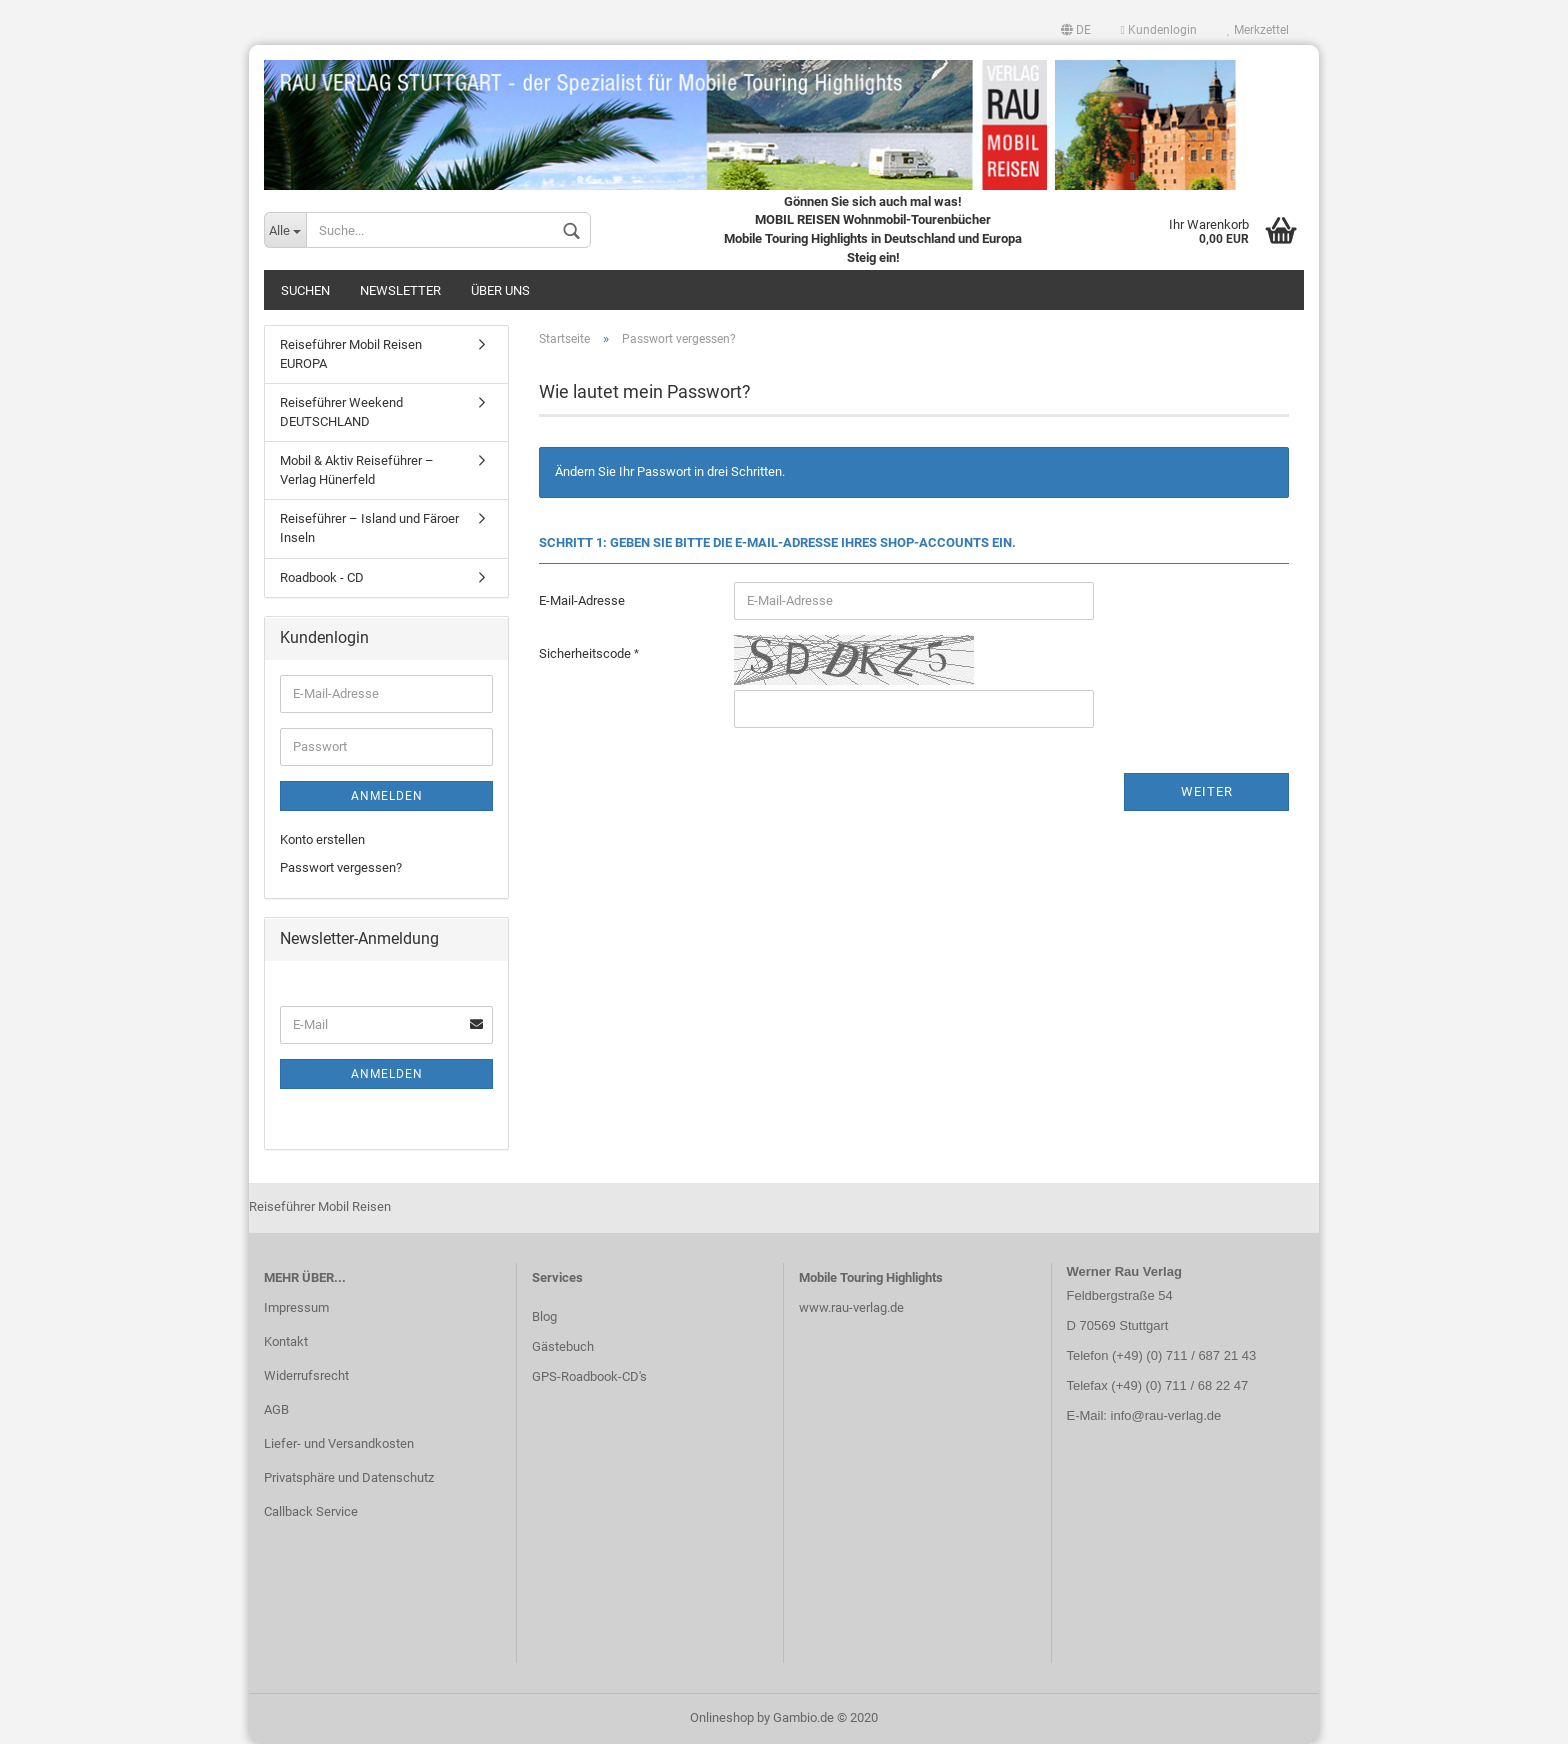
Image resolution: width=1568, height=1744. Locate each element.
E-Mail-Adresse (582, 600)
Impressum (296, 1307)
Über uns (500, 290)
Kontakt (286, 1341)
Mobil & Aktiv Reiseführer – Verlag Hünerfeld (357, 470)
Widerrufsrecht (306, 1375)
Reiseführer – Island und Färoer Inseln (369, 528)
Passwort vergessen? (341, 867)
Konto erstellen (322, 839)
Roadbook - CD (322, 577)
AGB (276, 1409)
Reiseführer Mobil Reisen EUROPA (351, 354)
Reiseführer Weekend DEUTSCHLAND (341, 412)
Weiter (1207, 791)
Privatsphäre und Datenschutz (349, 1477)
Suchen (305, 290)
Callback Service (311, 1511)
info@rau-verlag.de (1164, 1415)
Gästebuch (563, 1346)
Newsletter (400, 290)
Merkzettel (1258, 30)
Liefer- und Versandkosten (339, 1443)
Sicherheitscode (586, 653)
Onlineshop (722, 1717)
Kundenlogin (1159, 30)
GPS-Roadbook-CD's (589, 1376)
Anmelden (387, 796)
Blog (544, 1316)
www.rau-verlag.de (851, 1307)
